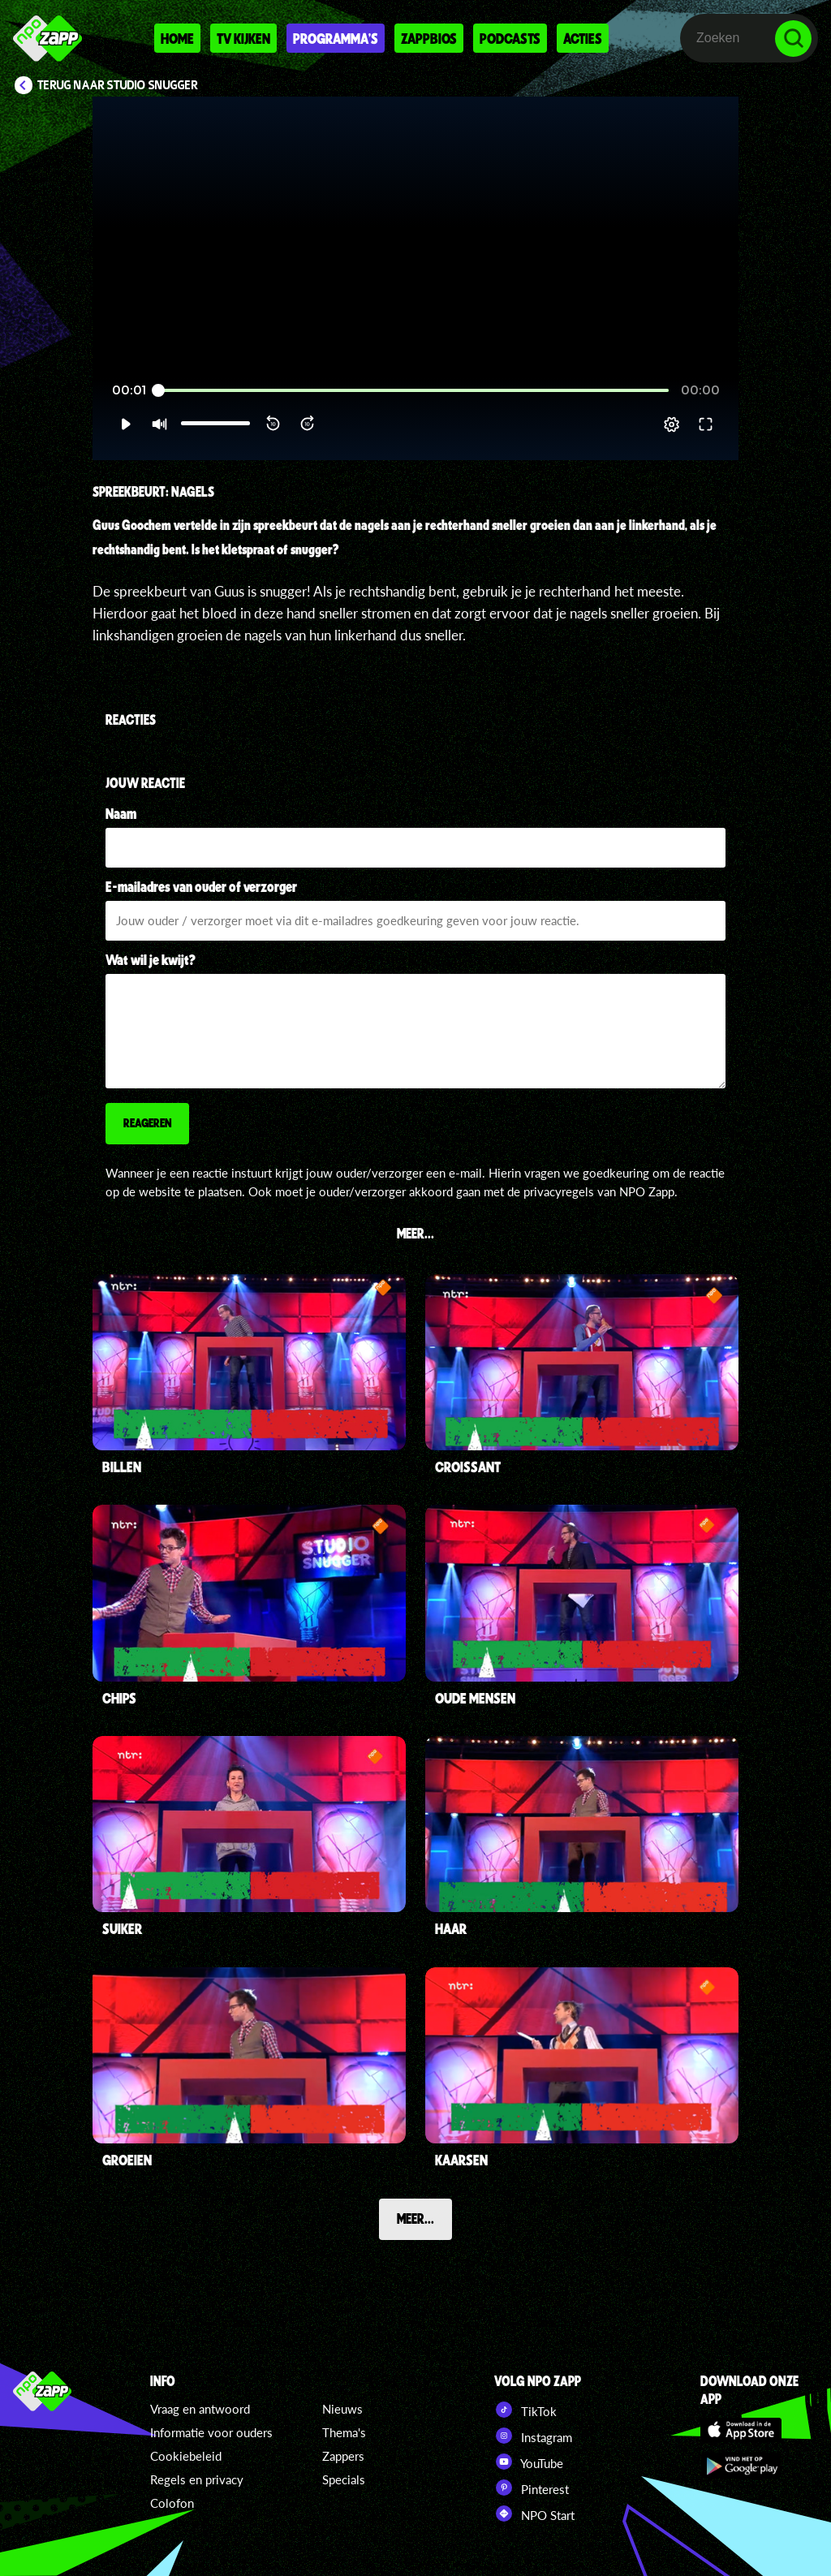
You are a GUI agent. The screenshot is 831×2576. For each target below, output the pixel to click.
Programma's (335, 38)
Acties (582, 38)
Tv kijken (243, 38)
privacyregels (558, 1191)
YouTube (528, 2461)
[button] (125, 424)
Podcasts (510, 38)
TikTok (525, 2409)
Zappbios (429, 38)
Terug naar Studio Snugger (117, 85)
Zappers (343, 2456)
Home (177, 38)
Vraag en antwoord (200, 2409)
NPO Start (534, 2513)
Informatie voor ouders (211, 2432)
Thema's (344, 2432)
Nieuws (342, 2409)
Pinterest (531, 2487)
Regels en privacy (196, 2479)
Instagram (533, 2435)
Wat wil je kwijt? (150, 959)
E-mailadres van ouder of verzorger (201, 886)
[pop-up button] (671, 424)
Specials (343, 2479)
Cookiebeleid (186, 2456)
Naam (120, 813)
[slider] (413, 391)
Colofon (172, 2503)
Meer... (415, 2218)
